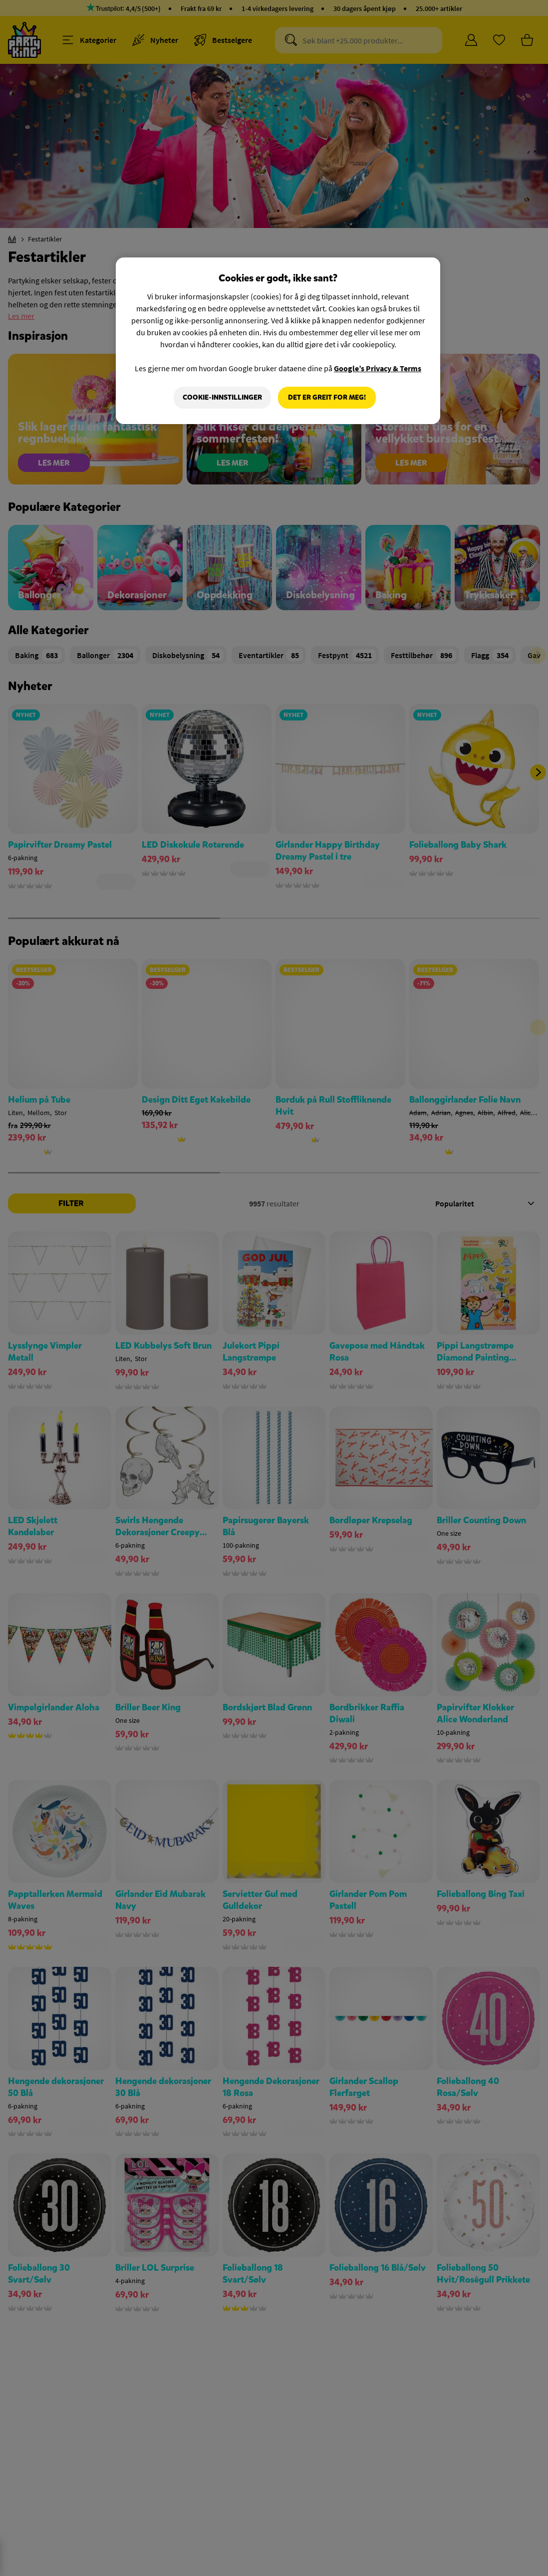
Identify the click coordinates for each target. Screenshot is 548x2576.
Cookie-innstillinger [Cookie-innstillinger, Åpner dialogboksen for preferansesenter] (222, 397)
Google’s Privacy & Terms (377, 368)
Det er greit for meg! (327, 397)
